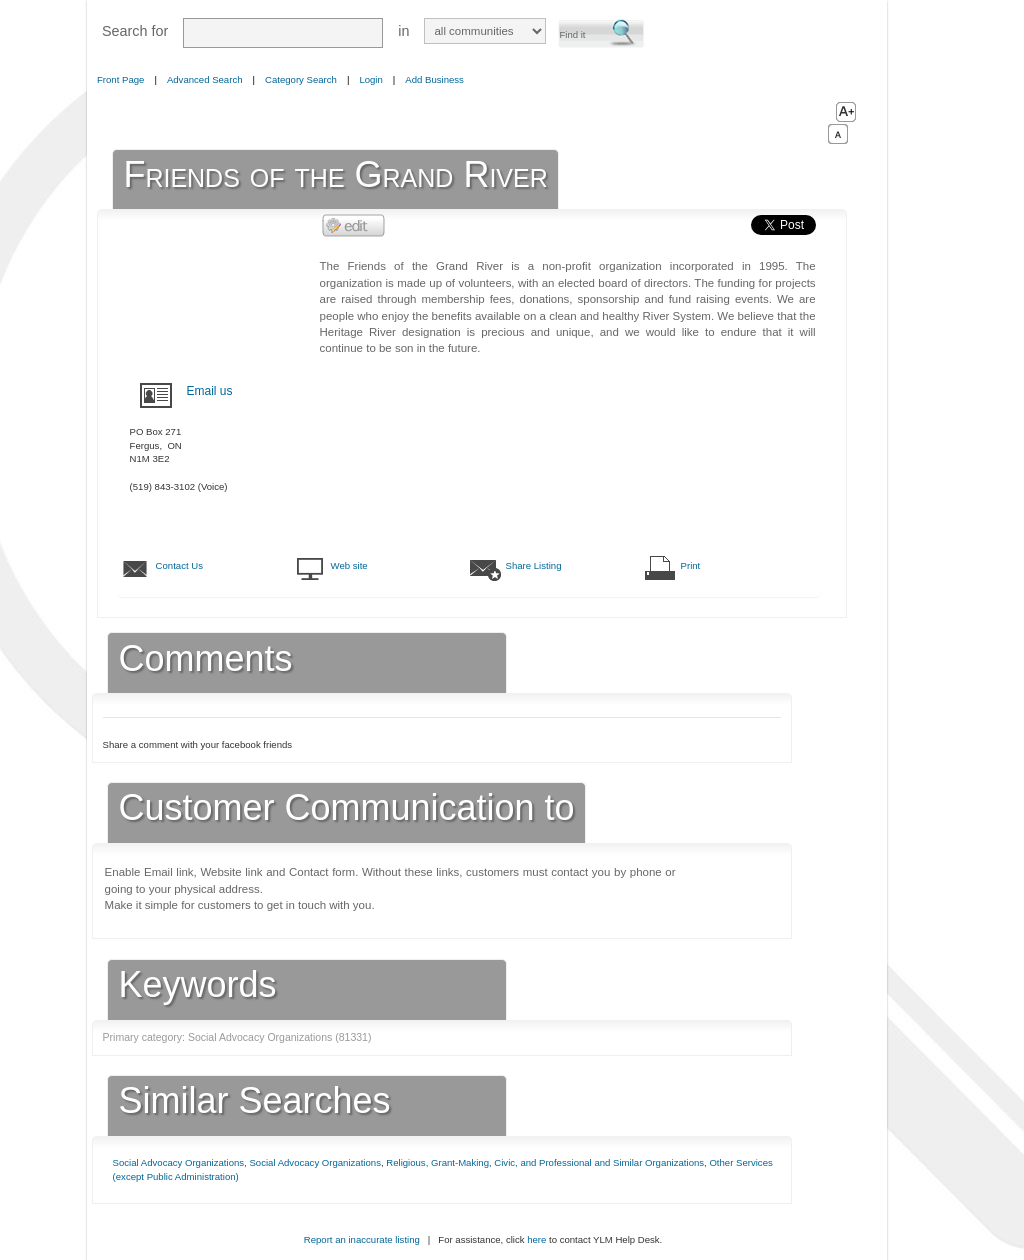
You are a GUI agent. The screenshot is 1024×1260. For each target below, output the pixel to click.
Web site (349, 565)
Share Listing (534, 565)
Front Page (120, 79)
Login (370, 79)
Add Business (434, 79)
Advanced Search (205, 79)
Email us (210, 391)
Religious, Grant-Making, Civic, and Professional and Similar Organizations (545, 1162)
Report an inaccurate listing (362, 1239)
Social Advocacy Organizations (179, 1162)
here (536, 1239)
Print (691, 565)
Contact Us (179, 565)
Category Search (301, 79)
